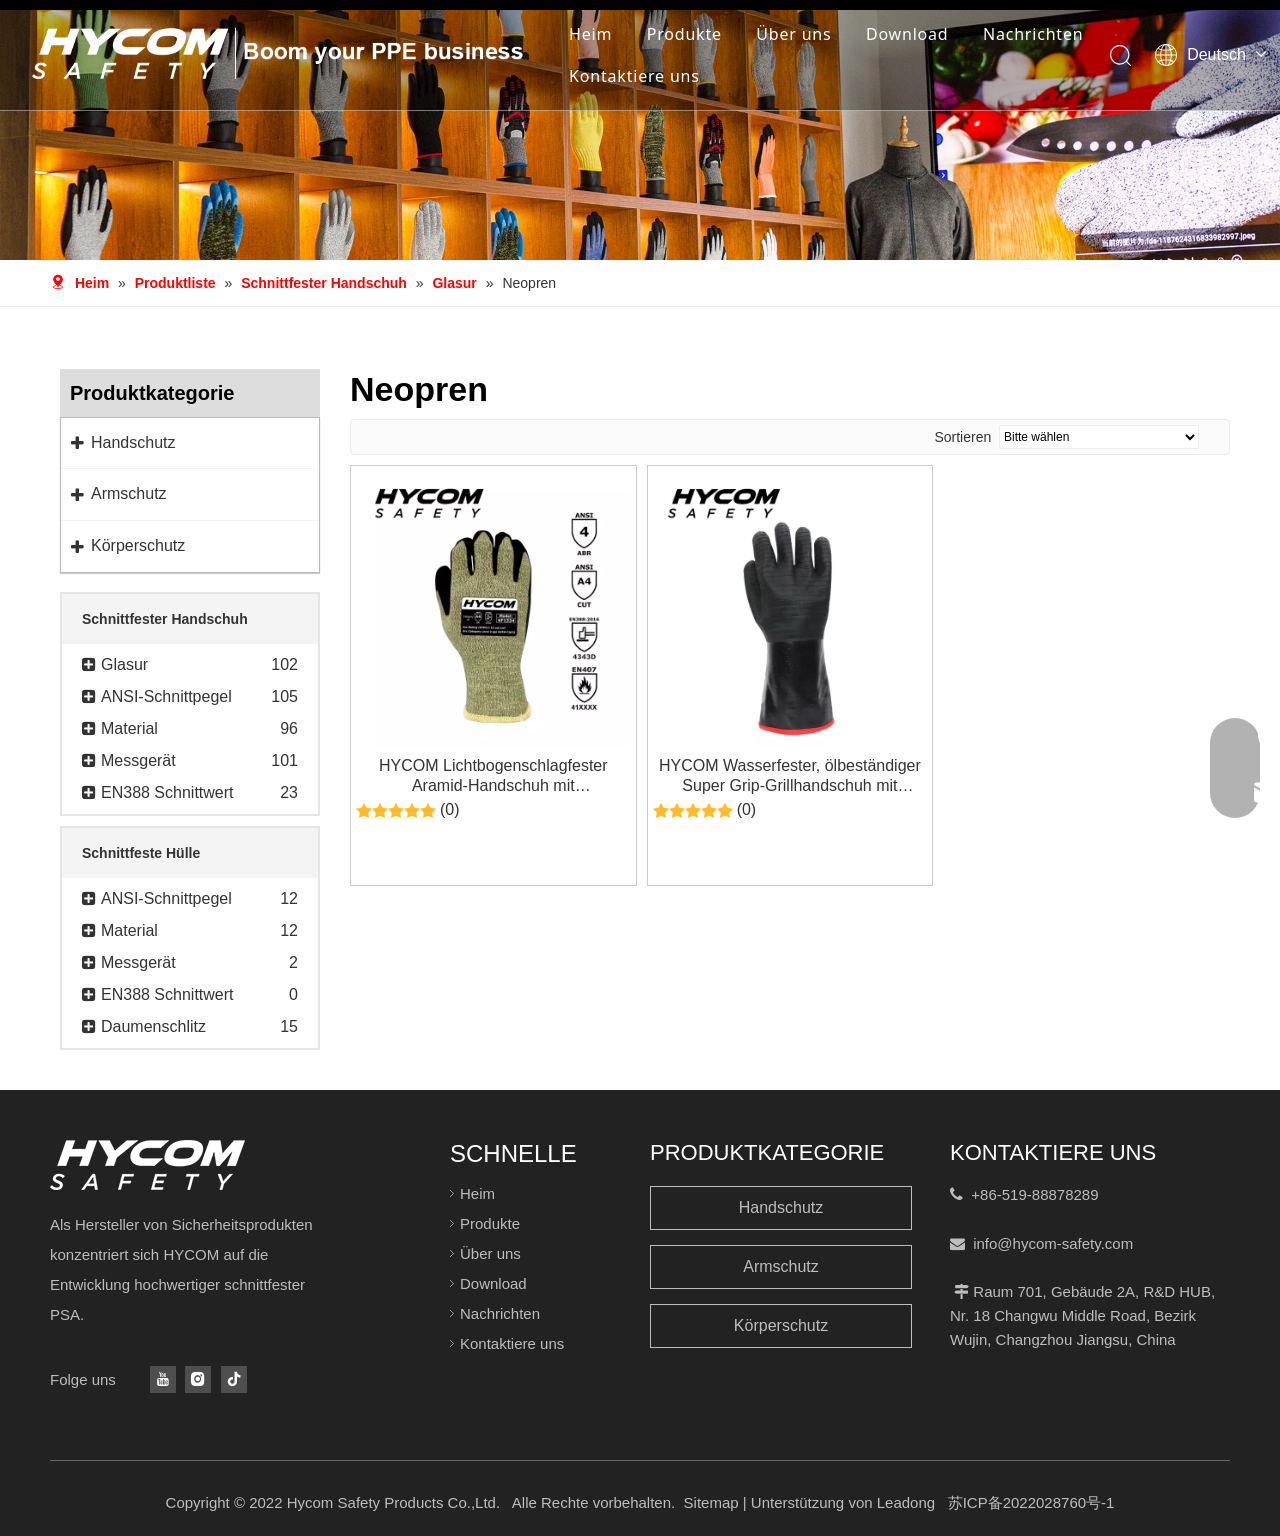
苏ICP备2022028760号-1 (1031, 1502)
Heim (590, 34)
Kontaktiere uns (634, 76)
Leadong (906, 1502)
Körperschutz (781, 1325)
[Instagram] (198, 1379)
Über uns (793, 34)
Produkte (684, 34)
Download (907, 34)
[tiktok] (234, 1379)
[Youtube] (163, 1379)
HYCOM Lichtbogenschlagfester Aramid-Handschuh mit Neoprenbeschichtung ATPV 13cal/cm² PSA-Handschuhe (494, 776)
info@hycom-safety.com (1053, 1243)
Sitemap (711, 1502)
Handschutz (781, 1207)
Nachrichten (1033, 34)
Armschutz (781, 1266)
